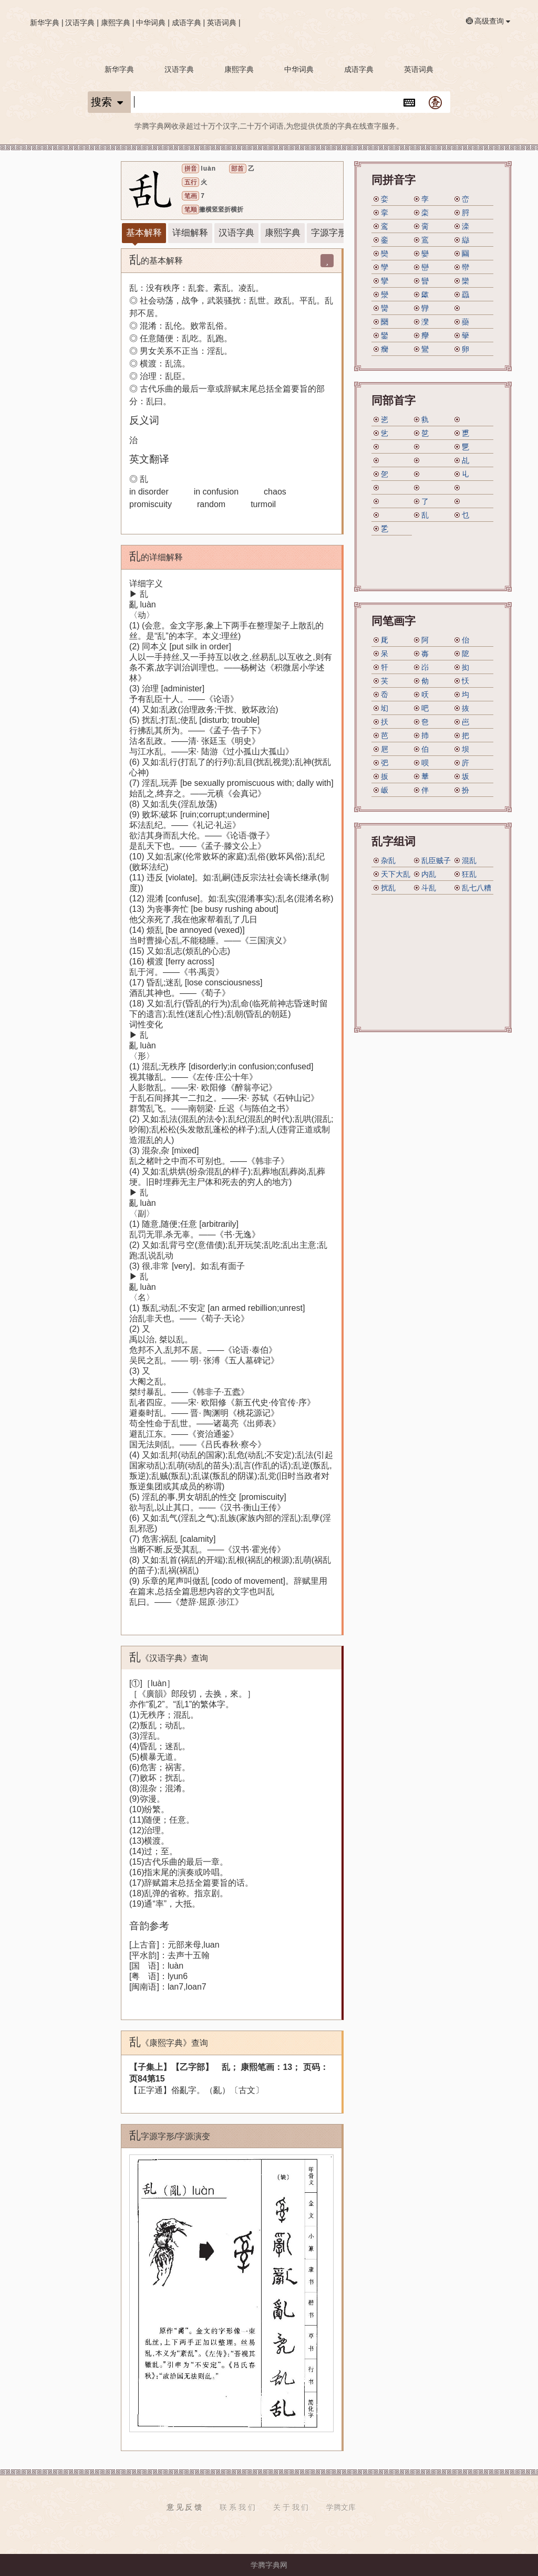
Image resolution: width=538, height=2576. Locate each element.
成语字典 (186, 22)
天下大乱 (395, 874)
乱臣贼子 (436, 860)
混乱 (469, 860)
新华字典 (44, 22)
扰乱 (388, 888)
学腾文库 (341, 2507)
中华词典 (150, 22)
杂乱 (388, 860)
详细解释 (190, 233)
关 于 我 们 (291, 2507)
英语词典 (221, 22)
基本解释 (144, 233)
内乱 (428, 874)
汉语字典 (80, 22)
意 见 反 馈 (184, 2507)
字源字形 (329, 233)
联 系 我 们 (237, 2507)
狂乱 (469, 874)
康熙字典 (115, 22)
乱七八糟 (476, 888)
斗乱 (428, 888)
